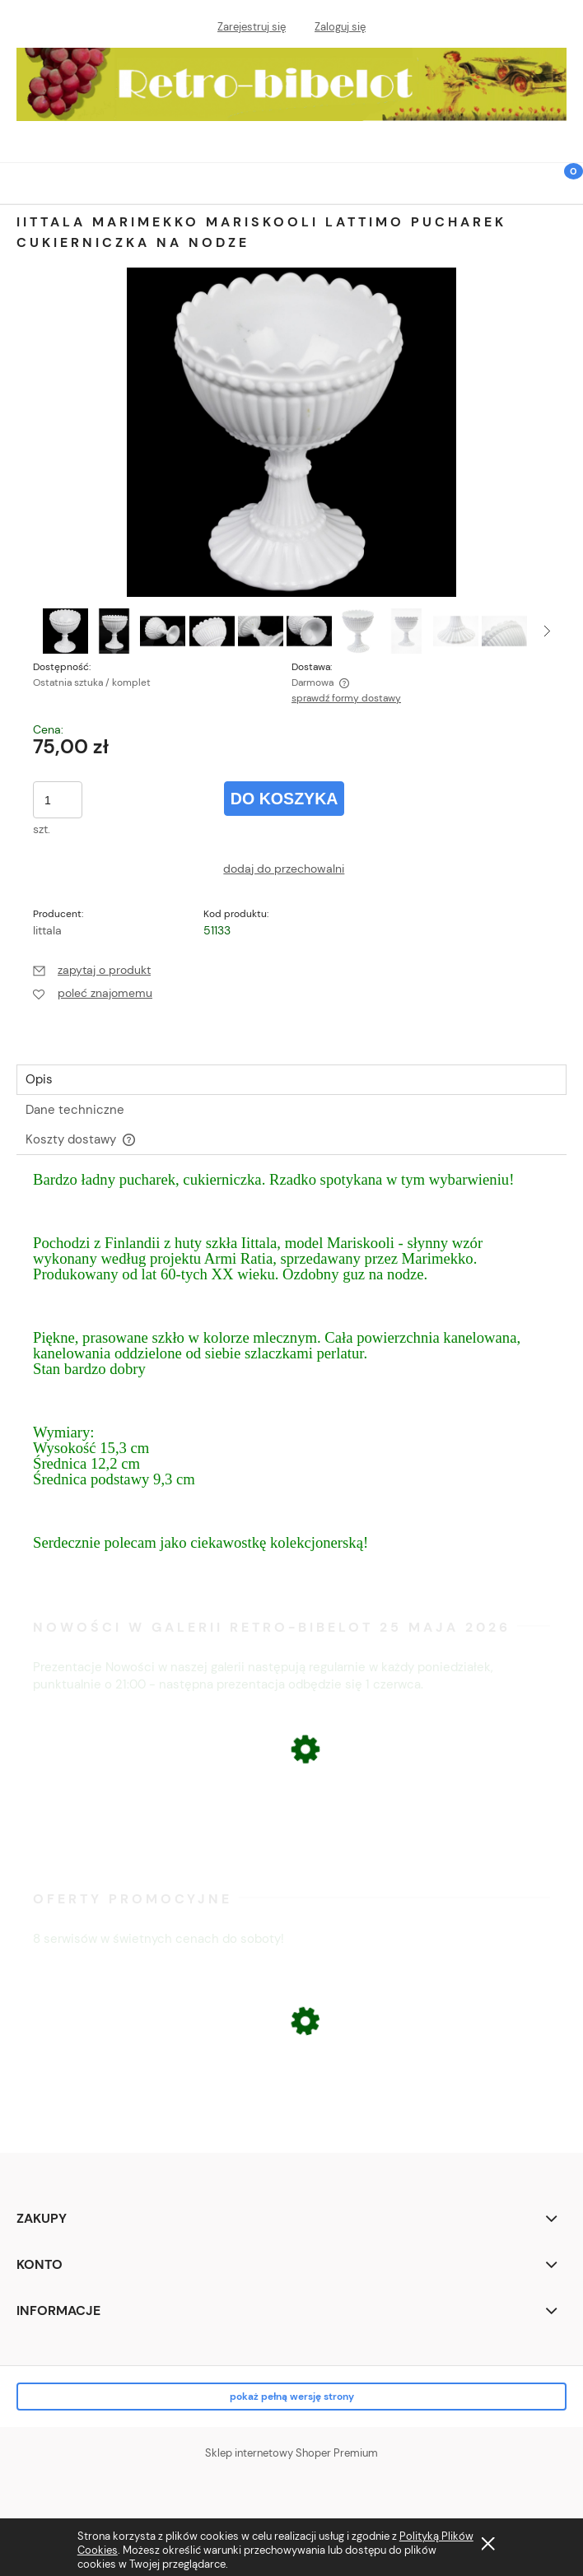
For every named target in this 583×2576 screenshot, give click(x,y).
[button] (20, 181)
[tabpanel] (291, 1377)
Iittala (47, 930)
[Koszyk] (562, 193)
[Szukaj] (521, 180)
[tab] (291, 1079)
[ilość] (57, 799)
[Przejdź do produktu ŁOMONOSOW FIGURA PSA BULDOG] (291, 2110)
